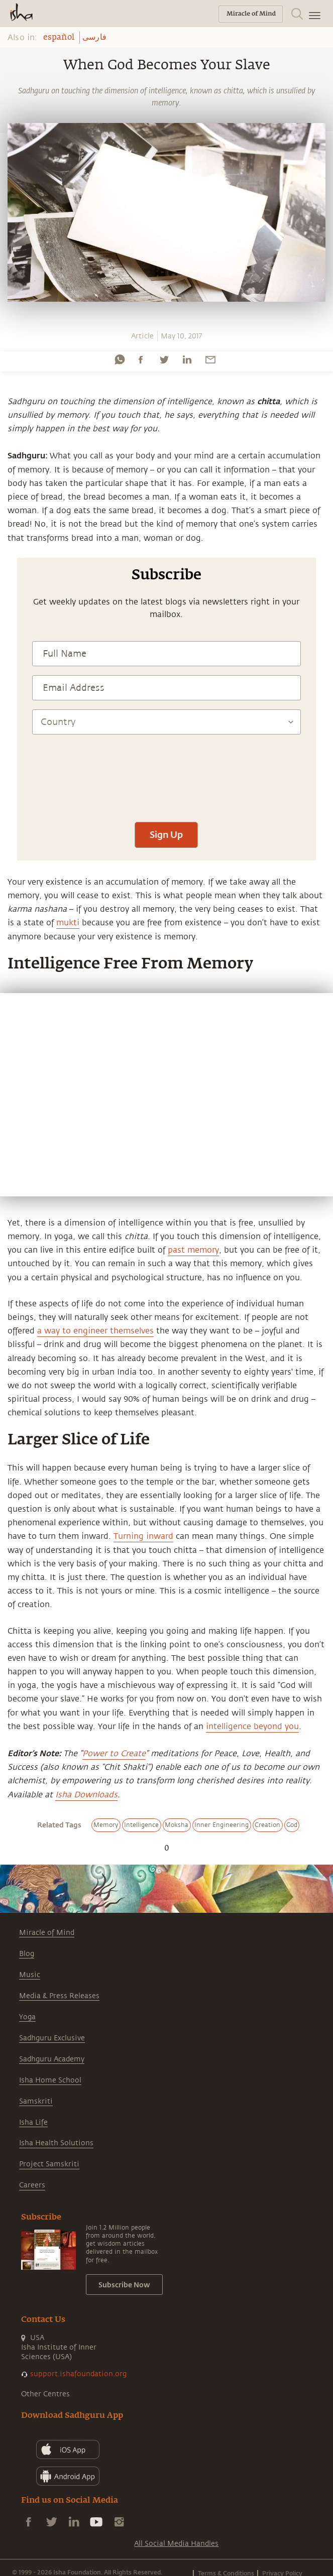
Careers (32, 2185)
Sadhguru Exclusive (52, 2038)
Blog (26, 1953)
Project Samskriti (49, 2164)
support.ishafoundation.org (78, 2374)
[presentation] (166, 783)
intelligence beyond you (252, 1726)
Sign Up (166, 834)
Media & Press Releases (59, 1996)
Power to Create (114, 1753)
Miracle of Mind (46, 1932)
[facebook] (140, 359)
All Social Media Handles (176, 2543)
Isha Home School (50, 2080)
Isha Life (33, 2122)
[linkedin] (187, 359)
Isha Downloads (86, 1794)
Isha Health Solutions (56, 2143)
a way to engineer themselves (95, 1330)
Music (29, 1975)
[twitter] (164, 359)
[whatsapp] (119, 359)
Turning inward (143, 1536)
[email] (210, 359)
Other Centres (45, 2394)
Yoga (27, 2017)
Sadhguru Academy (51, 2059)
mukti (67, 922)
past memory (193, 1250)
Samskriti (36, 2101)
